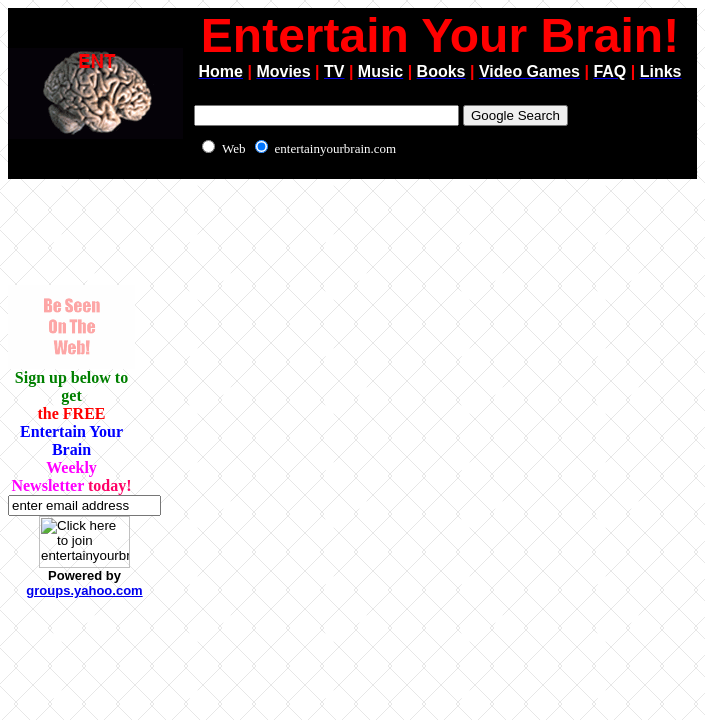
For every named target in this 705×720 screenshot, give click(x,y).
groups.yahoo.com (84, 590)
